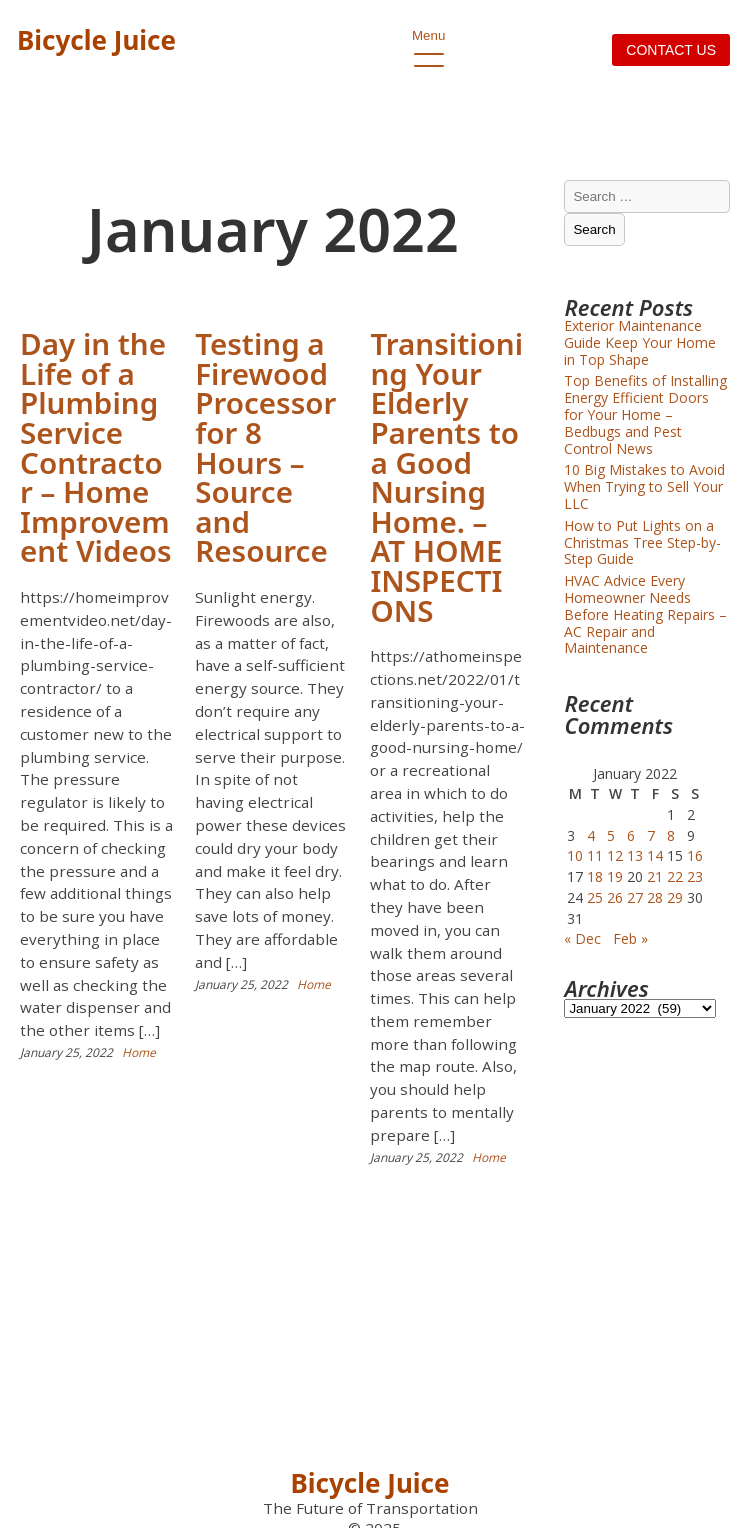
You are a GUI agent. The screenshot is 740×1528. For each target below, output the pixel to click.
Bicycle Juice (96, 40)
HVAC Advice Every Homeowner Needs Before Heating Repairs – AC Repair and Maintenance (645, 614)
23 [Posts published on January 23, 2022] (695, 876)
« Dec (582, 938)
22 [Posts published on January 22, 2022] (675, 876)
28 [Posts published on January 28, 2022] (655, 897)
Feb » (630, 938)
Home (139, 1052)
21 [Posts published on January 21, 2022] (655, 876)
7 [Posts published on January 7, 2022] (651, 835)
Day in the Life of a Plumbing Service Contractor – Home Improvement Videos (96, 447)
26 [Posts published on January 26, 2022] (615, 897)
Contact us (671, 50)
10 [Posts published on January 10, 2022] (575, 855)
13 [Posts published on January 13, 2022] (635, 855)
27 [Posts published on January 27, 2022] (635, 897)
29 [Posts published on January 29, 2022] (675, 897)
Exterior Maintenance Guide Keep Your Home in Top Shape (640, 342)
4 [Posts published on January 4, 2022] (591, 835)
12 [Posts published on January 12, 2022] (615, 855)
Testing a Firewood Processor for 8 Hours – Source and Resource (265, 447)
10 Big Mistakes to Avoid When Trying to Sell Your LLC (644, 486)
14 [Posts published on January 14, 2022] (655, 855)
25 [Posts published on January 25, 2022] (595, 897)
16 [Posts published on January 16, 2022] (695, 855)
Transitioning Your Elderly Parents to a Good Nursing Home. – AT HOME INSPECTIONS (446, 476)
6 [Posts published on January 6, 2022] (631, 835)
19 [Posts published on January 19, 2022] (615, 876)
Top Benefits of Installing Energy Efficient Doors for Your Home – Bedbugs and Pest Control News (645, 414)
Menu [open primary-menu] (428, 41)
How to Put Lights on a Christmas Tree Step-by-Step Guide (642, 542)
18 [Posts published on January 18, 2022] (595, 876)
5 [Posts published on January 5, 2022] (611, 835)
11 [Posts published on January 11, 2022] (595, 855)
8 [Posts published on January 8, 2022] (671, 835)
